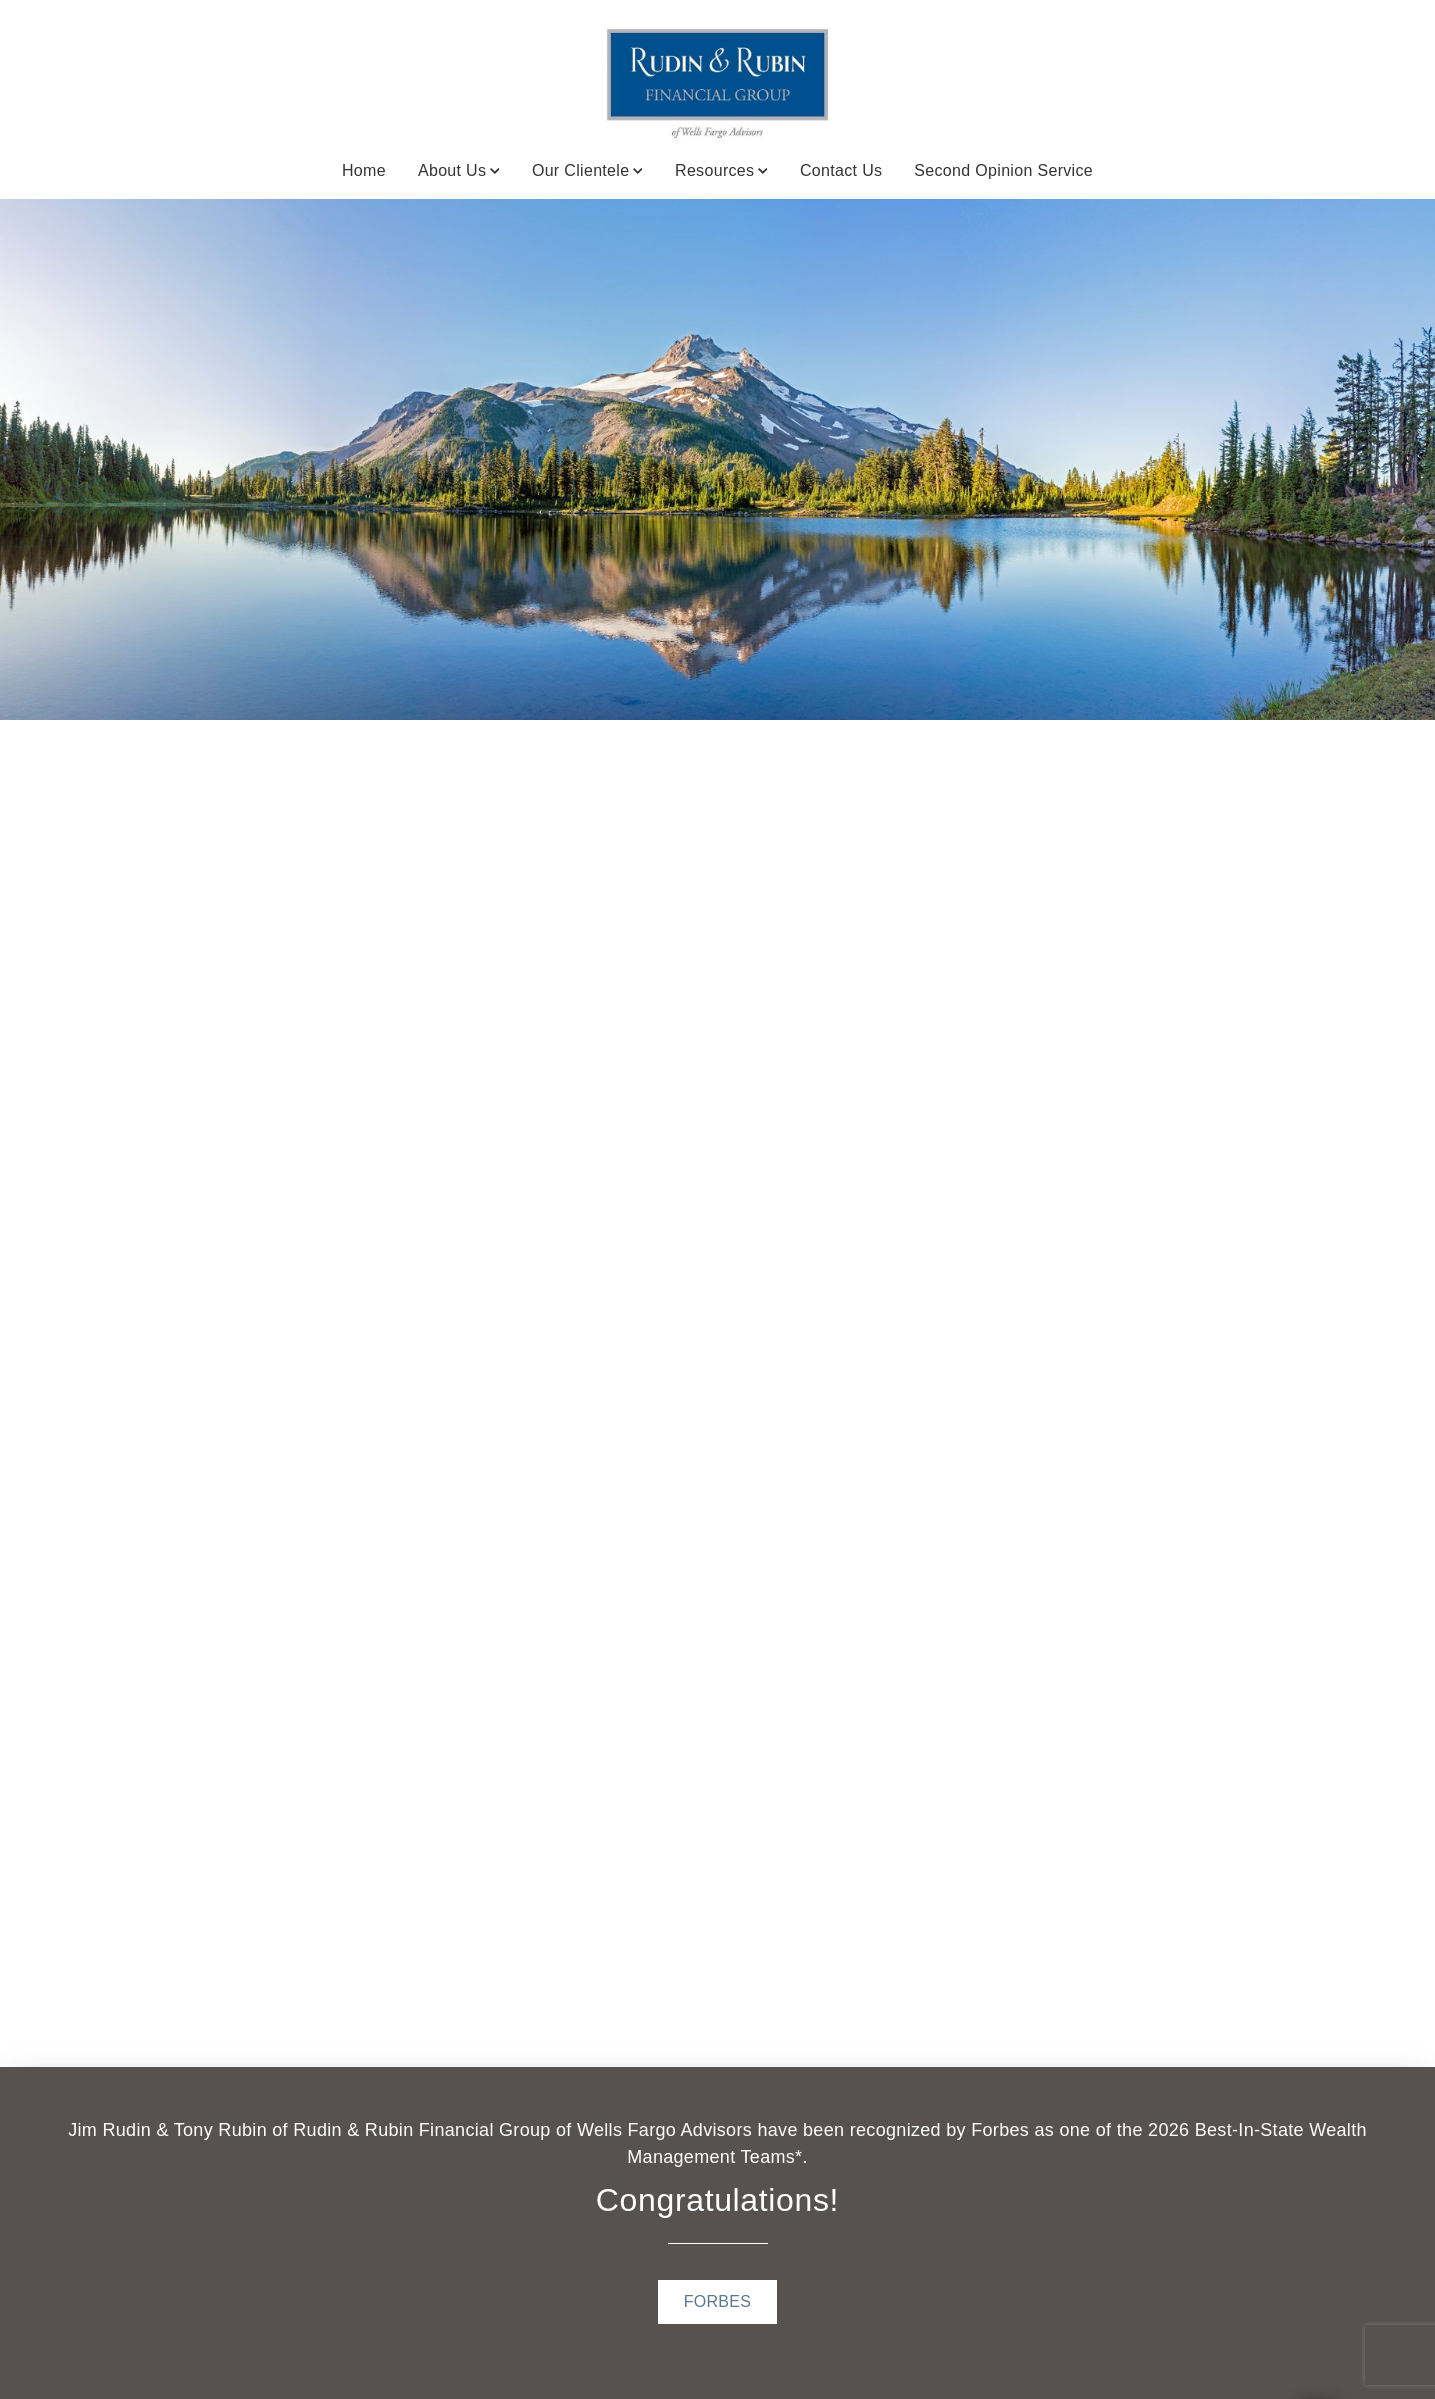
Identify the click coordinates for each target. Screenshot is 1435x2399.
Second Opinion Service (1003, 170)
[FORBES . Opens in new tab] (718, 2302)
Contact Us (841, 170)
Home (364, 170)
